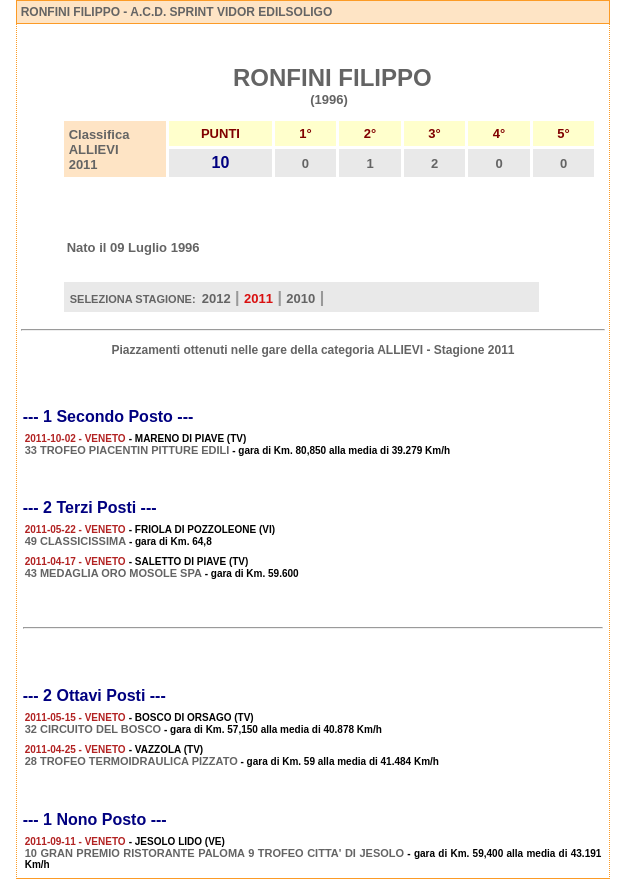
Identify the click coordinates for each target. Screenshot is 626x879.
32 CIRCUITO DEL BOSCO (93, 729)
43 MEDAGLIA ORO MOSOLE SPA (113, 573)
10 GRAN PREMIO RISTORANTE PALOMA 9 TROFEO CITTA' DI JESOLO (214, 853)
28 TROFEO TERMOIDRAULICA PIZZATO (131, 761)
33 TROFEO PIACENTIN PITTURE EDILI (127, 450)
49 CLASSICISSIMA (75, 541)
